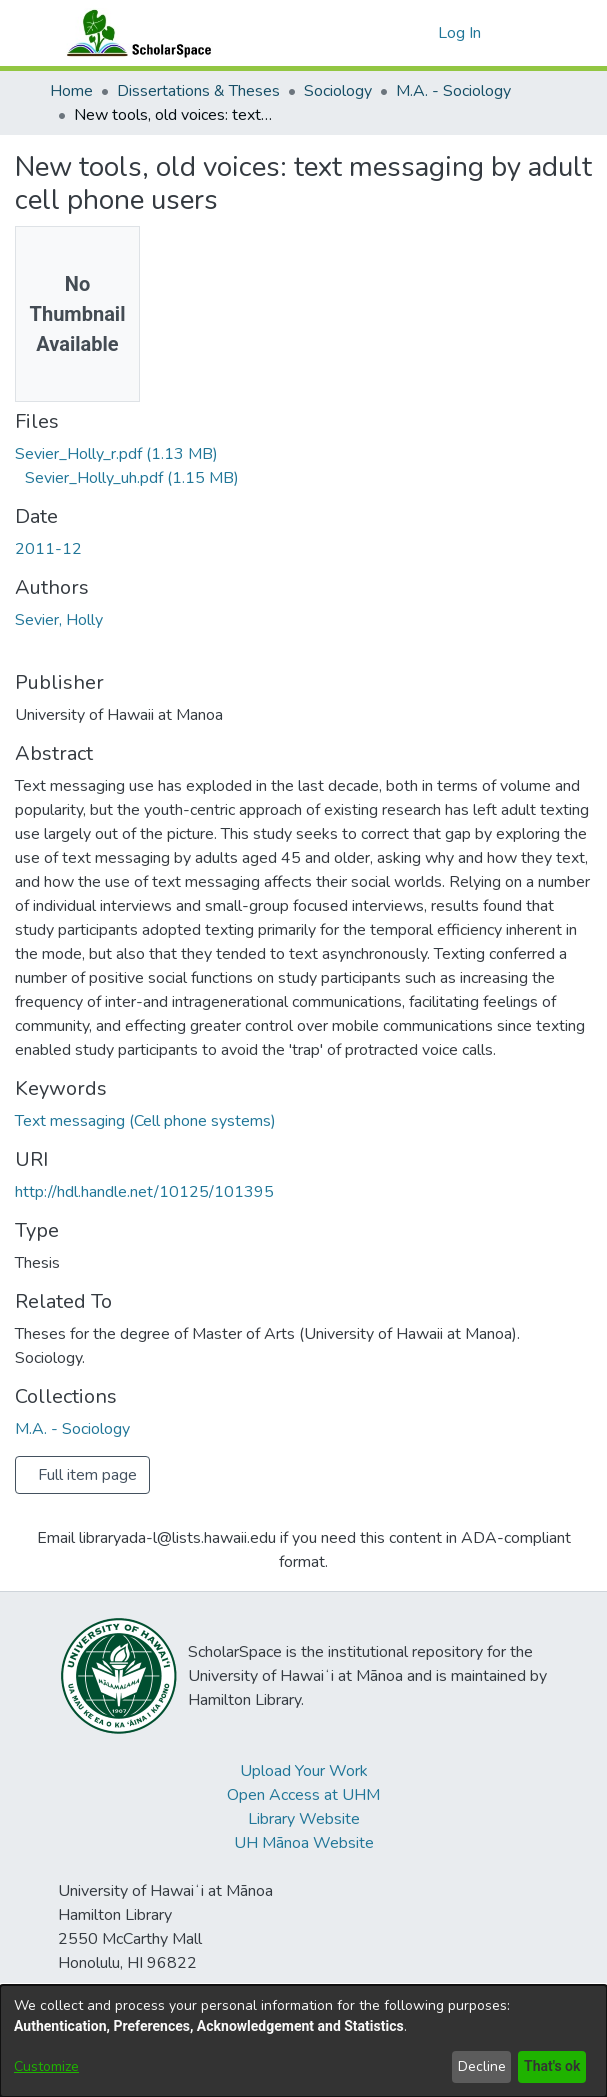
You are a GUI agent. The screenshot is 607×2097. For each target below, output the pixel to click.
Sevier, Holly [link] (59, 620)
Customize (46, 2066)
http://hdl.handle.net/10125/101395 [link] (144, 1192)
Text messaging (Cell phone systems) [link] (145, 1121)
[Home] (135, 33)
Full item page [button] (87, 1475)
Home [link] (71, 91)
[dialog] (303, 2041)
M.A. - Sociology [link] (453, 91)
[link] (116, 454)
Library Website (304, 1819)
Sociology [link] (338, 91)
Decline (478, 2066)
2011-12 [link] (48, 549)
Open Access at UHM (303, 1795)
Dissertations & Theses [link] (198, 91)
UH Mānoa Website (304, 1843)
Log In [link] (460, 33)
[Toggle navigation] (531, 33)
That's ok (550, 2066)
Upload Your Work (304, 1771)
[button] (419, 33)
